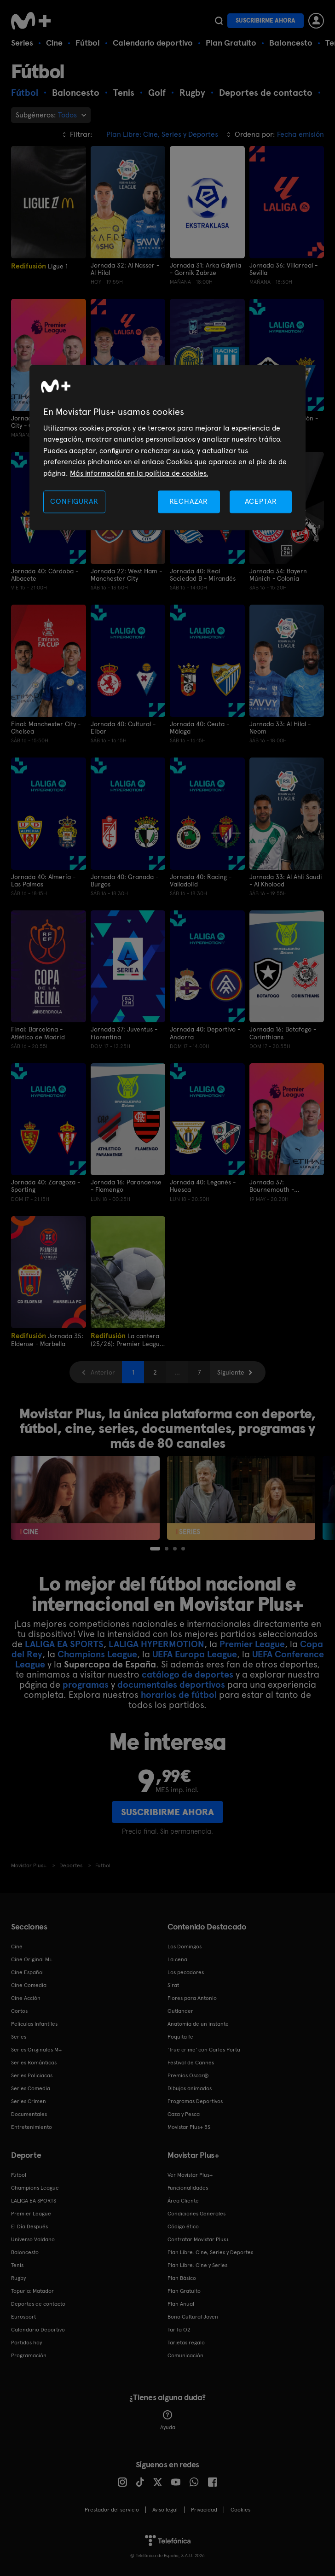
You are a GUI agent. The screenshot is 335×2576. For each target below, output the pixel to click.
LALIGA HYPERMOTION (156, 1643)
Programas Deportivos (195, 2100)
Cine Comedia (28, 1984)
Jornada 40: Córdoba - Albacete (44, 574)
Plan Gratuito (231, 42)
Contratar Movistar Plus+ (198, 2238)
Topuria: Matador (32, 2290)
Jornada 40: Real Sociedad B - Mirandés (203, 574)
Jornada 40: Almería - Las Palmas (43, 880)
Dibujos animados (190, 2087)
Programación (28, 2354)
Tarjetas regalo (186, 2341)
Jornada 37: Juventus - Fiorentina (124, 1033)
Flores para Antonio (192, 1997)
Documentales (29, 2113)
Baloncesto (290, 42)
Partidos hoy (26, 2341)
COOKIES (240, 2509)
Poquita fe (180, 2036)
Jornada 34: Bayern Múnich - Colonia (278, 574)
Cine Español (27, 1971)
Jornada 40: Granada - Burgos (124, 880)
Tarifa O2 (179, 2328)
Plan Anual (181, 2303)
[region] (167, 447)
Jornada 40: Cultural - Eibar (123, 727)
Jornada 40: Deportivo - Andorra (205, 1033)
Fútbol (87, 42)
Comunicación (185, 2354)
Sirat (173, 1984)
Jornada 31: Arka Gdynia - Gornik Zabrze (205, 269)
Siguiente (230, 1371)
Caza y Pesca (184, 2113)
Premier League (252, 1643)
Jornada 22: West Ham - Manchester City (126, 574)
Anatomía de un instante (198, 2023)
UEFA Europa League (194, 1653)
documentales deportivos (171, 1684)
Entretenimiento (31, 2126)
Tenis (17, 2264)
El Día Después (29, 2225)
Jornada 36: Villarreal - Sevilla (283, 269)
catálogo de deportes (187, 1673)
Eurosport (23, 2316)
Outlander (180, 2010)
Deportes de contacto (38, 2303)
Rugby (18, 2277)
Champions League (97, 1653)
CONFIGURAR (74, 501)
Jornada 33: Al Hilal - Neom (280, 727)
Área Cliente (183, 2200)
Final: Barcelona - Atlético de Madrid (38, 1033)
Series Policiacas (31, 2074)
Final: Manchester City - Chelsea (46, 727)
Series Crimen (28, 2100)
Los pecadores (186, 1971)
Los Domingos (185, 1945)
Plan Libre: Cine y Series (197, 2264)
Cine (54, 42)
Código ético (183, 2225)
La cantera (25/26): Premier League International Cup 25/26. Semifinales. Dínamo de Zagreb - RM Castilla (127, 1339)
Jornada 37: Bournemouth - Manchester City (273, 1185)
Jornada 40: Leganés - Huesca (203, 1185)
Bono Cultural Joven (193, 2316)
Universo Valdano (33, 2238)
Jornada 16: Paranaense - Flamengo (126, 1185)
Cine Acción (25, 1997)
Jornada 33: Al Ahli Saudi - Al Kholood (285, 880)
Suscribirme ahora (265, 20)
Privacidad (204, 2509)
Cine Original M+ (31, 1958)
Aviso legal (165, 2509)
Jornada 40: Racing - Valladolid (200, 880)
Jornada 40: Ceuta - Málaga (199, 727)
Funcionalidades (188, 2187)
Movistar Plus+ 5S (189, 2126)
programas (86, 1684)
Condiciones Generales (196, 2212)
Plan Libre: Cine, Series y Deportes (210, 2251)
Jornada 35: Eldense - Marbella (47, 1339)
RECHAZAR (188, 501)
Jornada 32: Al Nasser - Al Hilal (125, 269)
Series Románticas (34, 2061)
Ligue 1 (39, 266)
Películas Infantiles (34, 2023)
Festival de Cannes (191, 2061)
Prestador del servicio (112, 2509)
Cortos (19, 2010)
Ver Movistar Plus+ (190, 2174)
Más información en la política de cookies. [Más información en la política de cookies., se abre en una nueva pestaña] (139, 473)
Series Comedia (30, 2087)
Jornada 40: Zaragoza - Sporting (45, 1185)
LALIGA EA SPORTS (64, 1643)
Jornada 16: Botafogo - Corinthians (282, 1033)
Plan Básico (182, 2277)
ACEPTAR (261, 501)
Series (22, 42)
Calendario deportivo (153, 42)
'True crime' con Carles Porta (204, 2049)
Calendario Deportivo (38, 2328)
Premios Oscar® (188, 2074)
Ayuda (167, 2419)
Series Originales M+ (36, 2049)
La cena (177, 1958)
